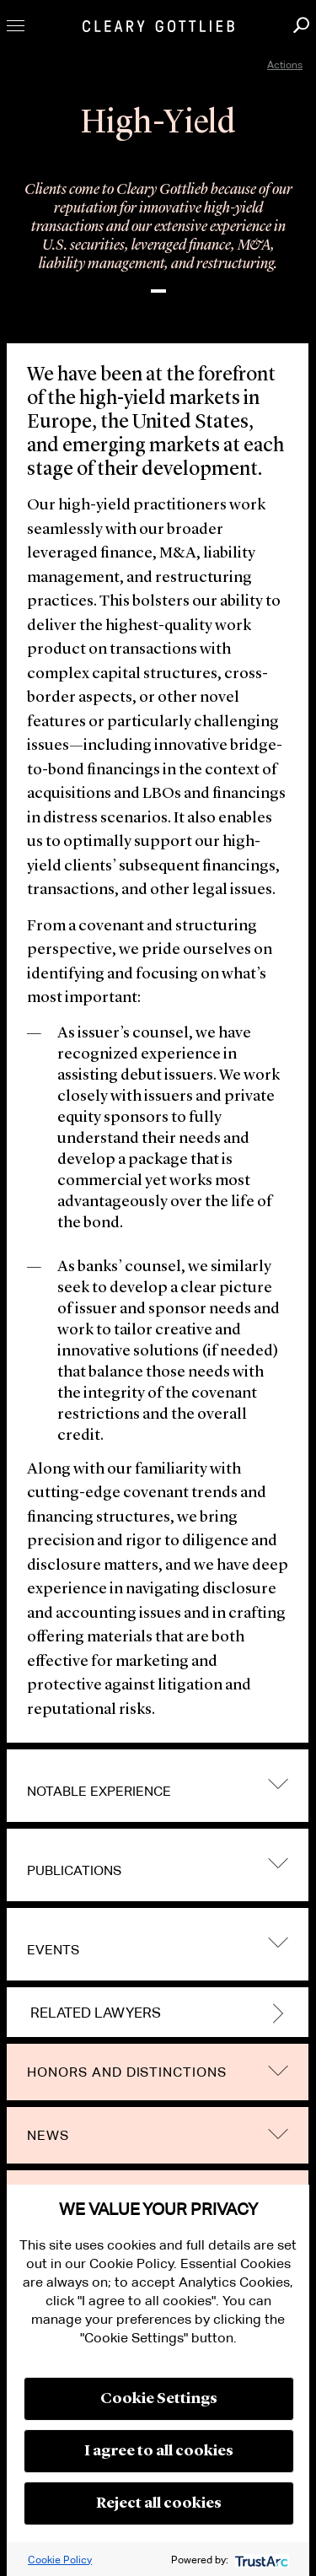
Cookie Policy (60, 2559)
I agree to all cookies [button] (158, 2451)
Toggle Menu (15, 25)
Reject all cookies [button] (159, 2503)
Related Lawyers (95, 2013)
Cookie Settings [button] (158, 2398)
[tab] (157, 1786)
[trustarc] (260, 2559)
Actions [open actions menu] (285, 64)
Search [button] (301, 25)
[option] (158, 235)
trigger (278, 1784)
